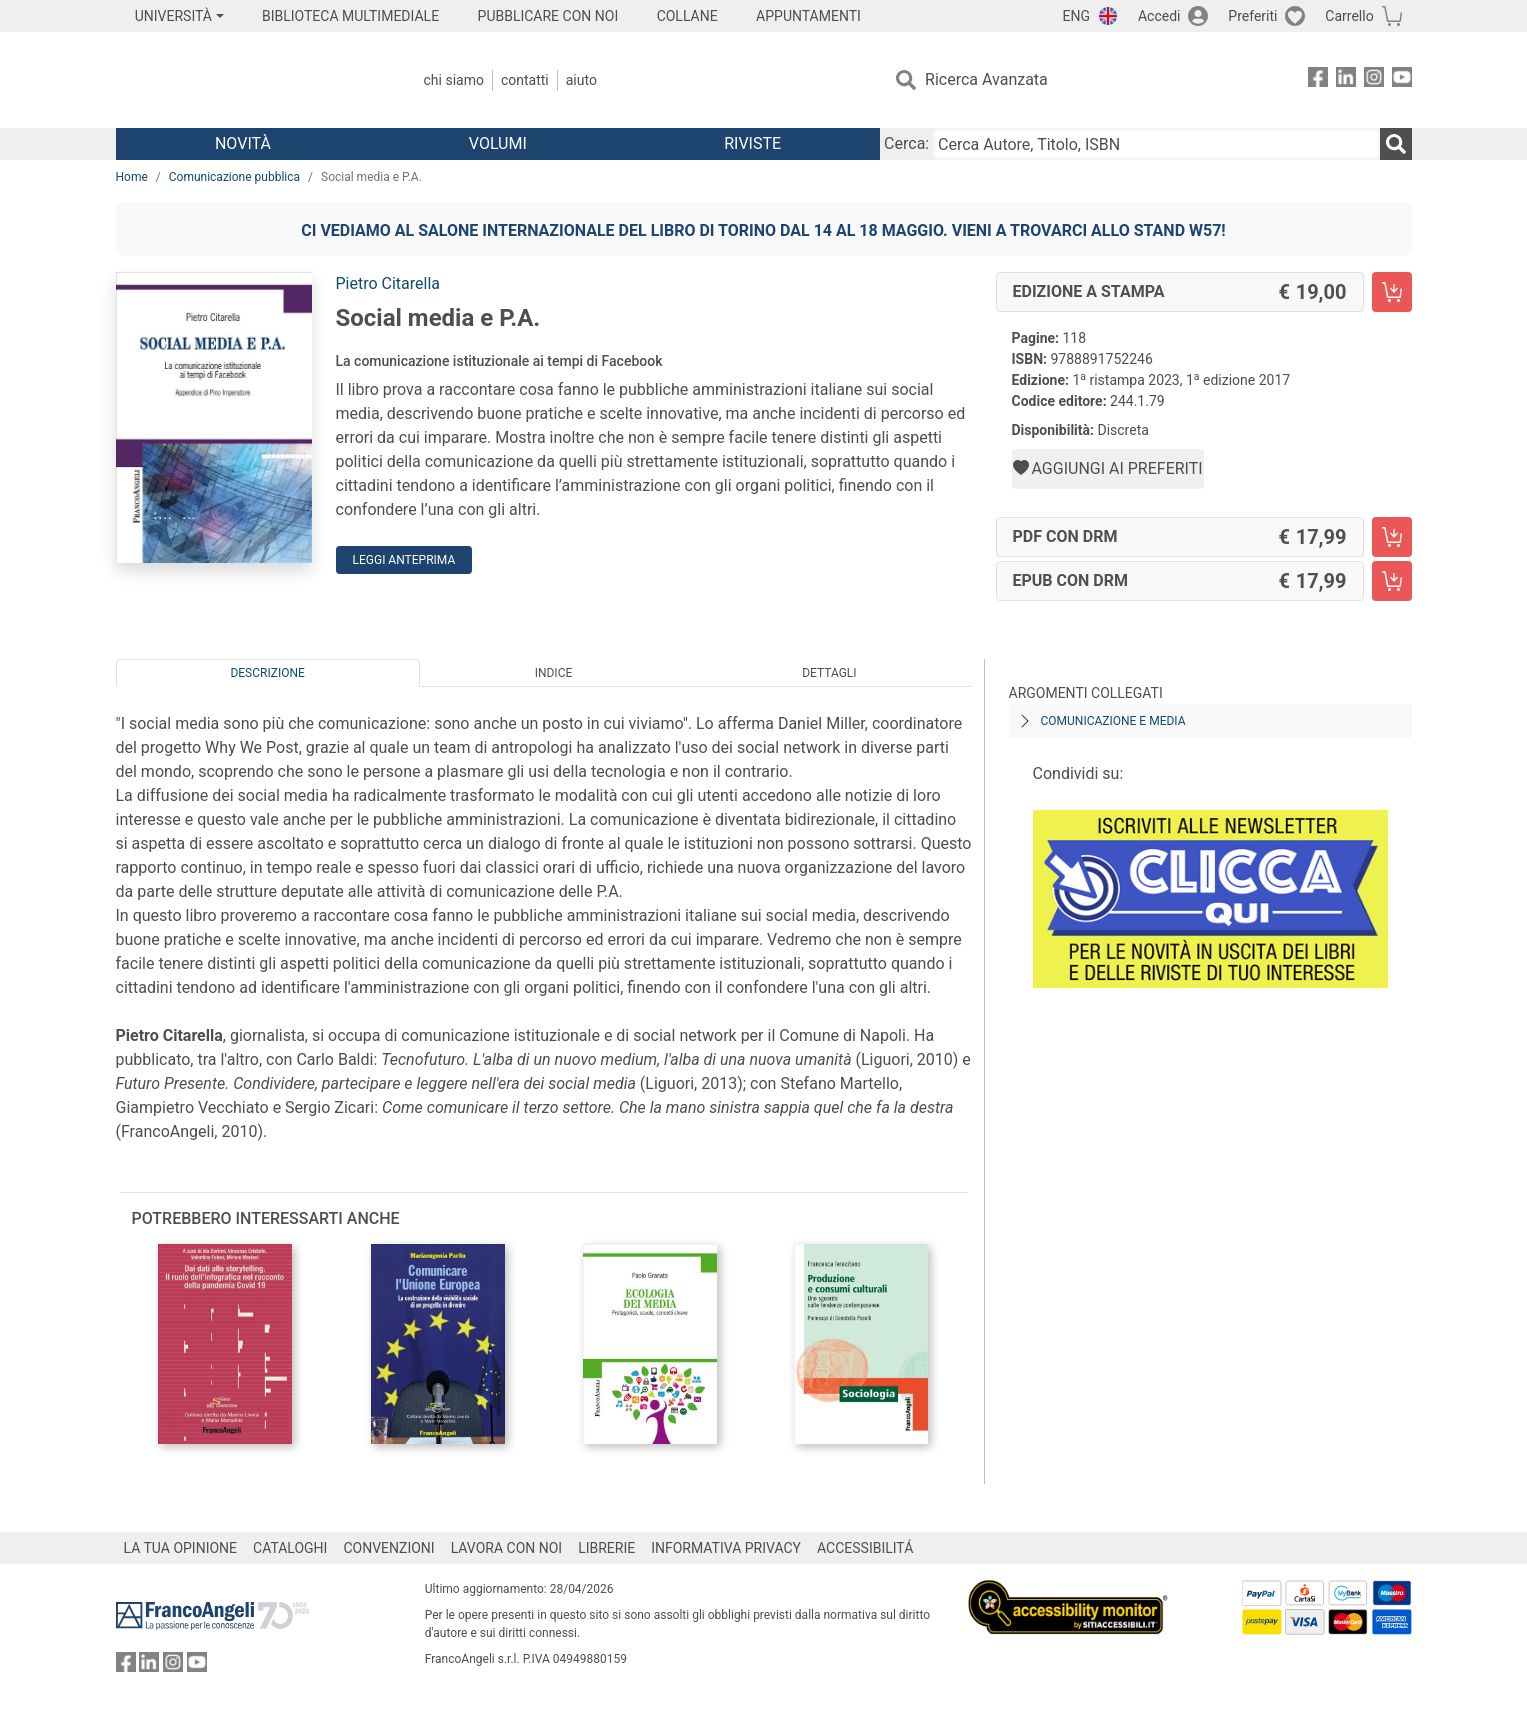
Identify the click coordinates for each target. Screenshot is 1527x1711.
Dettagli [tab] (829, 673)
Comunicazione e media (1113, 721)
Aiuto (581, 80)
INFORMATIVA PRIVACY (726, 1548)
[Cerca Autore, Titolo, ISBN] (1156, 144)
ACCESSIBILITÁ (865, 1548)
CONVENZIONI (388, 1548)
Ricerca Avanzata (986, 79)
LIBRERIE (606, 1548)
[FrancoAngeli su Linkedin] (1346, 80)
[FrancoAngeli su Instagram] (1374, 80)
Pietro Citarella (388, 283)
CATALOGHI (290, 1548)
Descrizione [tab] (267, 673)
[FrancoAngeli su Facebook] (1318, 80)
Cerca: (906, 143)
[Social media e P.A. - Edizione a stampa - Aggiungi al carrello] (1392, 292)
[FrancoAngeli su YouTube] (1402, 80)
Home (132, 177)
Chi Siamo (454, 80)
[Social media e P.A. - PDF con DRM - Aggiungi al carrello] (1392, 537)
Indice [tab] (554, 673)
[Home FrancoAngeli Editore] (248, 80)
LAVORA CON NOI (507, 1548)
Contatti (525, 80)
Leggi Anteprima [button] (404, 560)
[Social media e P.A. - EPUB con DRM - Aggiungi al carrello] (1392, 581)
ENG (1076, 16)
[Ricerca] (1396, 144)
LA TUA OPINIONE (181, 1548)
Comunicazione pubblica (234, 177)
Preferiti (1252, 16)
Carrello (1349, 16)
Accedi (1159, 16)
